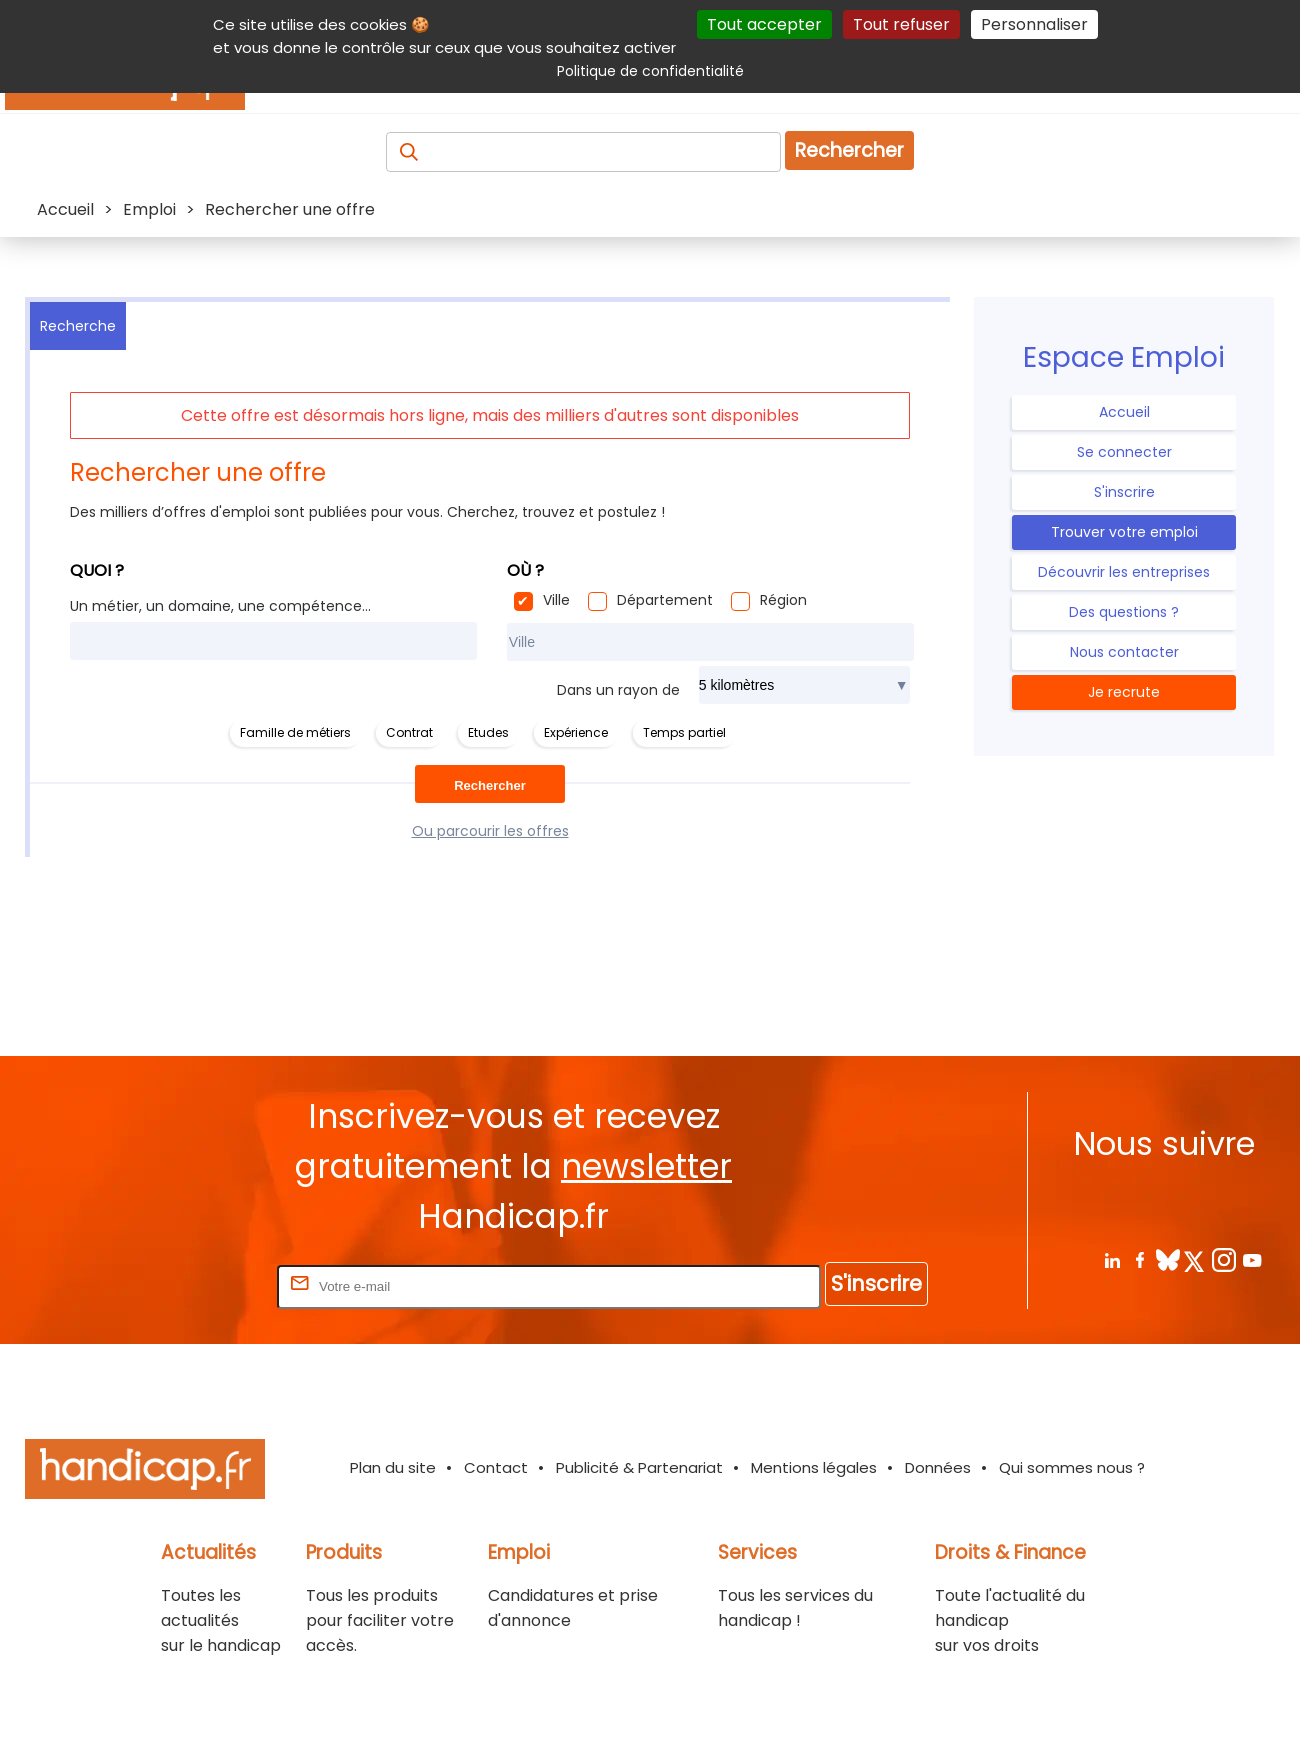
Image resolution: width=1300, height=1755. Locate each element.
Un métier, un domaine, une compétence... (220, 606)
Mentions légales (814, 1467)
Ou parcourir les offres (490, 831)
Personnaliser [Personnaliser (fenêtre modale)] (1034, 24)
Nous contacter (1124, 652)
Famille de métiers (295, 732)
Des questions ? (1124, 612)
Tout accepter (764, 24)
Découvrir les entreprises (1124, 572)
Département (665, 600)
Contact (496, 1467)
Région (783, 600)
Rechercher (849, 150)
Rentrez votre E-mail (193, 1285)
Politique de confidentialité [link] (650, 71)
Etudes (488, 732)
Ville (556, 600)
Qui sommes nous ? (1072, 1467)
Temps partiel (684, 732)
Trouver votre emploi (1124, 532)
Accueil (1124, 412)
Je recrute (1124, 692)
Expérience (576, 732)
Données (938, 1467)
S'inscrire (1124, 492)
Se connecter (1124, 452)
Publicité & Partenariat (639, 1467)
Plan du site (393, 1467)
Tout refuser (901, 24)
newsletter (646, 1166)
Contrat (409, 732)
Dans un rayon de (618, 690)
